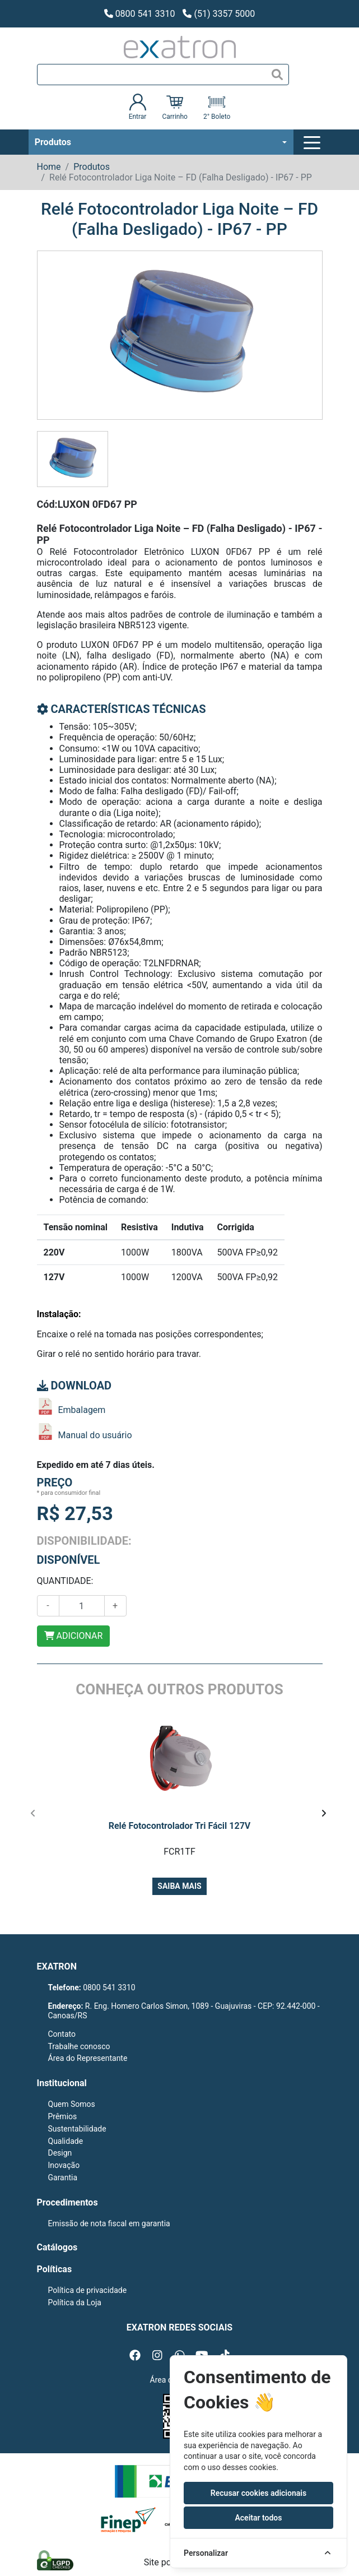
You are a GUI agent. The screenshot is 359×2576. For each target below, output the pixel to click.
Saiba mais (179, 1886)
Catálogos (57, 2247)
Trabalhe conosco (79, 2046)
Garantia (63, 2177)
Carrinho (174, 107)
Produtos (53, 142)
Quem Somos (71, 2104)
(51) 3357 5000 (219, 13)
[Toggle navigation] (313, 142)
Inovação (64, 2165)
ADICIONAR (73, 1635)
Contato (62, 2034)
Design (60, 2152)
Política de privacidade (87, 2290)
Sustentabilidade (77, 2128)
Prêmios (62, 2116)
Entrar (138, 107)
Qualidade (65, 2141)
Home (49, 166)
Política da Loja (74, 2302)
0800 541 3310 (139, 13)
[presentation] (33, 1814)
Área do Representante (88, 2058)
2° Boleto (216, 107)
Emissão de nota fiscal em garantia (109, 2223)
